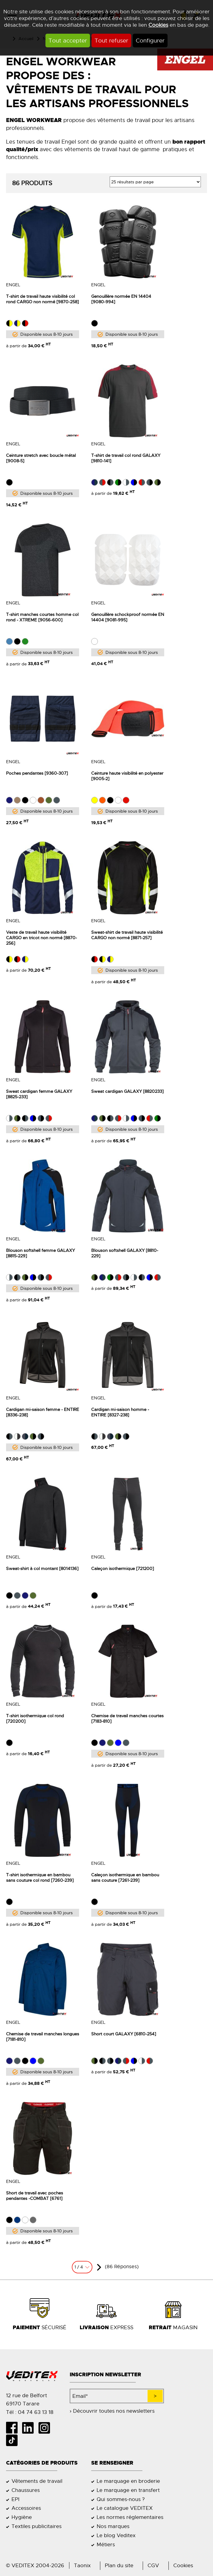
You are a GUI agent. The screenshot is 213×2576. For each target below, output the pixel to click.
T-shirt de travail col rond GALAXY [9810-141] (125, 458)
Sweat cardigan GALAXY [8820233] (127, 1091)
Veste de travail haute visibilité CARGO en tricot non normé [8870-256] (41, 937)
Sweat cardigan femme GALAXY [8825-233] (39, 1094)
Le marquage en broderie (128, 2481)
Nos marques (113, 2526)
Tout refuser (111, 40)
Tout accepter (67, 40)
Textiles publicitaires (37, 2526)
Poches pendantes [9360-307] (37, 773)
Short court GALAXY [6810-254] (123, 2034)
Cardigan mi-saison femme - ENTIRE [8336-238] (42, 1412)
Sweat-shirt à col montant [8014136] (42, 1568)
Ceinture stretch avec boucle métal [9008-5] (41, 458)
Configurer (150, 40)
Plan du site (119, 2565)
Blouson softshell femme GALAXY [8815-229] (40, 1253)
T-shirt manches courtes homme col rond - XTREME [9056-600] (42, 617)
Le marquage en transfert (128, 2490)
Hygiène (22, 2517)
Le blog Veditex (116, 2535)
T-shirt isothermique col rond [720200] (35, 1718)
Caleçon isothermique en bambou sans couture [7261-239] (125, 1877)
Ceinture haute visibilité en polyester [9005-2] (127, 775)
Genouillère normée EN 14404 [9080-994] (121, 299)
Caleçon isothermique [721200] (122, 1568)
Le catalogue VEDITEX (125, 2508)
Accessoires (26, 2508)
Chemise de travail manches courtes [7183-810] (127, 1718)
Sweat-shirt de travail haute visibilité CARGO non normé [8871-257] (127, 934)
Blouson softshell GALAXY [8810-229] (124, 1253)
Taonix (82, 2565)
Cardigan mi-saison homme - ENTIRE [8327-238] (120, 1412)
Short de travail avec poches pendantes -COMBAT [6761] (34, 2195)
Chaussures (26, 2490)
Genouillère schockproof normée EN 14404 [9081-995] (127, 617)
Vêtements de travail (37, 2481)
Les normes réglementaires (130, 2517)
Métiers (106, 2544)
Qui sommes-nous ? (121, 2499)
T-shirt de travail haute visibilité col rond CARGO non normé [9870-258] (42, 299)
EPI (15, 2499)
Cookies (158, 25)
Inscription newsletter (105, 2374)
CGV (153, 2565)
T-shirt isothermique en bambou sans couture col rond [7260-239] (40, 1877)
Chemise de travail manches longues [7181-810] (42, 2036)
